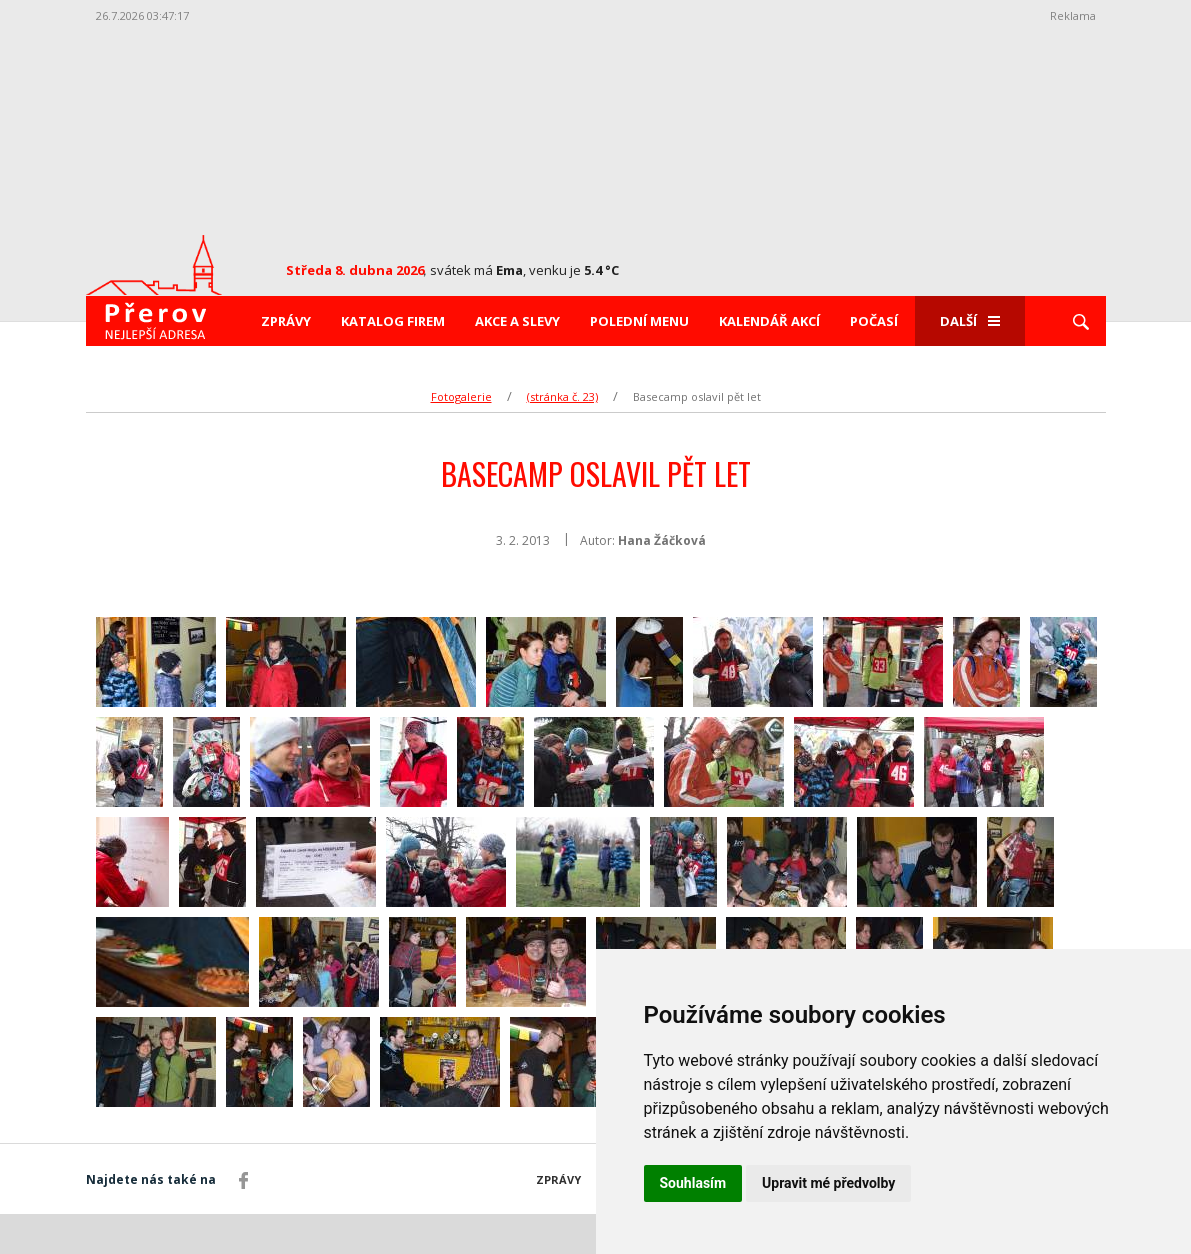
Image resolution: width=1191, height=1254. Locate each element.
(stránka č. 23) (562, 396)
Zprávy (286, 321)
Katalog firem (393, 321)
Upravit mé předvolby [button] (828, 1183)
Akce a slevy (517, 321)
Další (970, 321)
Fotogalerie (461, 396)
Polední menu (639, 321)
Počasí (874, 321)
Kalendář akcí (769, 321)
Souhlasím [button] (693, 1183)
